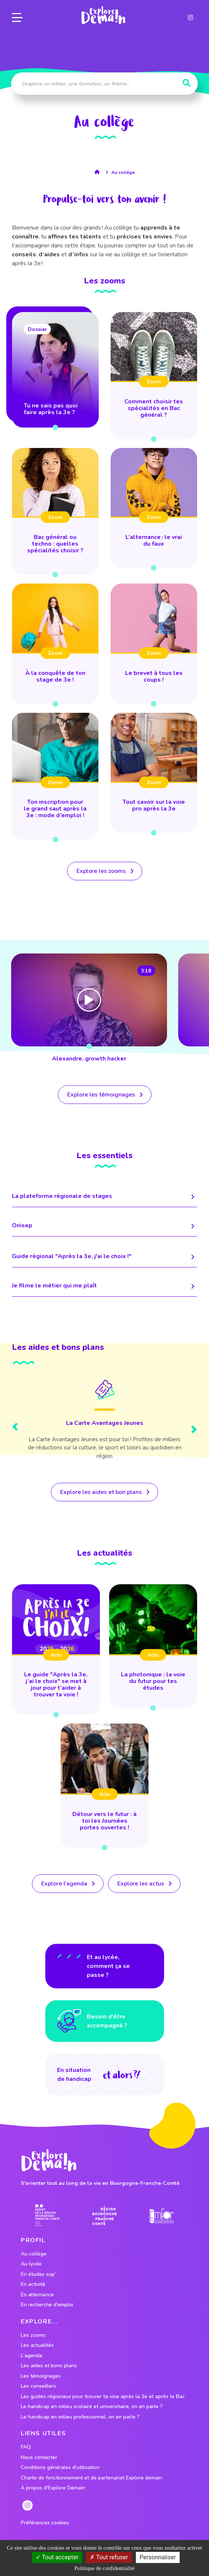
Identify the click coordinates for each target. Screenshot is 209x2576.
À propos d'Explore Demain (53, 2488)
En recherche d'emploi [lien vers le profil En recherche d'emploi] (47, 2304)
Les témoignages (41, 2376)
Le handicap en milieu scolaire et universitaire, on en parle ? (92, 2406)
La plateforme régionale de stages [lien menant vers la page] (104, 1196)
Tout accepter (57, 2557)
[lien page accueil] (103, 15)
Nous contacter (39, 2457)
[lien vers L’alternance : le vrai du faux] (154, 508)
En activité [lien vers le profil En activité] (33, 2284)
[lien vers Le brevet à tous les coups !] (154, 644)
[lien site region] (104, 2215)
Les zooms (33, 2335)
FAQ (26, 2447)
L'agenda (31, 2355)
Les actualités (37, 2345)
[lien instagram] (190, 17)
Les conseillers (38, 2386)
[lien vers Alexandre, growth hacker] (89, 1009)
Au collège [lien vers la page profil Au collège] (123, 172)
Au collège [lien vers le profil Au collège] (33, 2254)
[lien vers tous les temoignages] (104, 1094)
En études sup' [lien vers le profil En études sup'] (38, 2274)
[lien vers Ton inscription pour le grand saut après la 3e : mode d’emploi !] (55, 776)
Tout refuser (109, 2557)
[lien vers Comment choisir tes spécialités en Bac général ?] (154, 375)
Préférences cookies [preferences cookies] (45, 2523)
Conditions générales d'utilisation (60, 2467)
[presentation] (14, 1428)
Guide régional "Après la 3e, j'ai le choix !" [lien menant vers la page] (104, 1256)
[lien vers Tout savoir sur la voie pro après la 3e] (154, 773)
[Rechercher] (186, 83)
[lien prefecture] (47, 2215)
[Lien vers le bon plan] (104, 1421)
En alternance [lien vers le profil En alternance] (37, 2294)
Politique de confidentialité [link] (104, 2568)
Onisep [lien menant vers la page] (104, 1226)
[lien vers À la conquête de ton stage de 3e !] (55, 644)
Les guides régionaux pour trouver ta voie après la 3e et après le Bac (103, 2396)
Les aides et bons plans (49, 2365)
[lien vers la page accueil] (99, 172)
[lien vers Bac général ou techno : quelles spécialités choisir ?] (55, 511)
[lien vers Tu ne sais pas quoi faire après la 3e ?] (55, 370)
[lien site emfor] (162, 2215)
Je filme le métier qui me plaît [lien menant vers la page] (104, 1286)
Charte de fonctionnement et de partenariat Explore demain (91, 2478)
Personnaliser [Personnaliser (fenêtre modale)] (158, 2557)
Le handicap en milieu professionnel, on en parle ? (80, 2417)
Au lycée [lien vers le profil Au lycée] (31, 2264)
